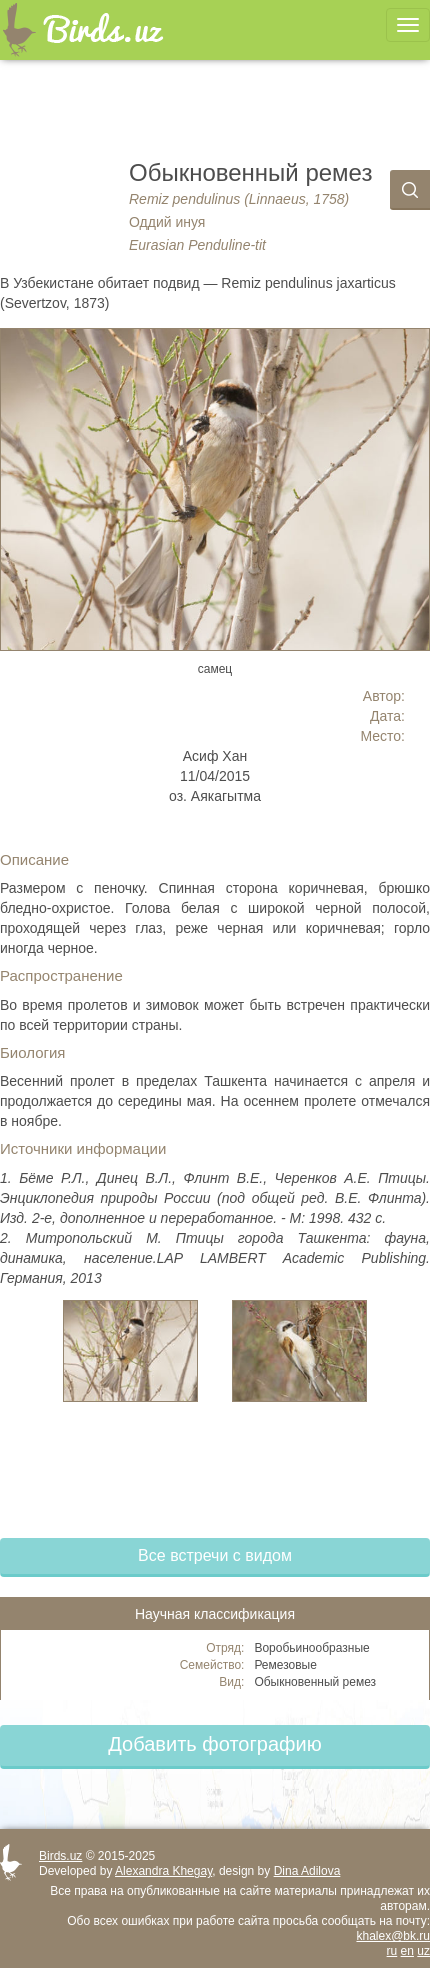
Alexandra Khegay (163, 1871)
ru (392, 1951)
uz (423, 1951)
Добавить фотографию (214, 1744)
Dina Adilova (307, 1871)
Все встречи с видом (215, 1555)
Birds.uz (60, 1856)
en (407, 1951)
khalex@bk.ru (393, 1936)
